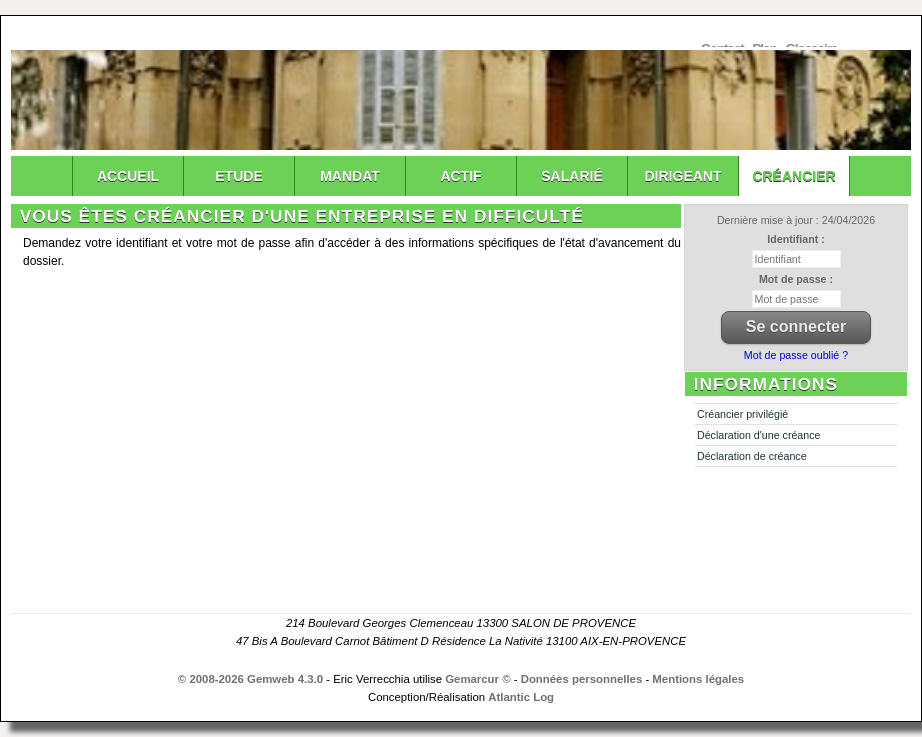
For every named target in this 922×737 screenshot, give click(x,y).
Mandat (350, 176)
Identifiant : (795, 239)
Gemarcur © (477, 679)
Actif (460, 176)
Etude (238, 176)
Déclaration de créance (752, 456)
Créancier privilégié (742, 414)
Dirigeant (683, 176)
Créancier (793, 176)
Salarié (571, 176)
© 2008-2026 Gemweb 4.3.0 (250, 679)
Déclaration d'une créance (758, 435)
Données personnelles (582, 679)
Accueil (128, 176)
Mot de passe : (796, 279)
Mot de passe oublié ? (796, 355)
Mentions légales (698, 679)
